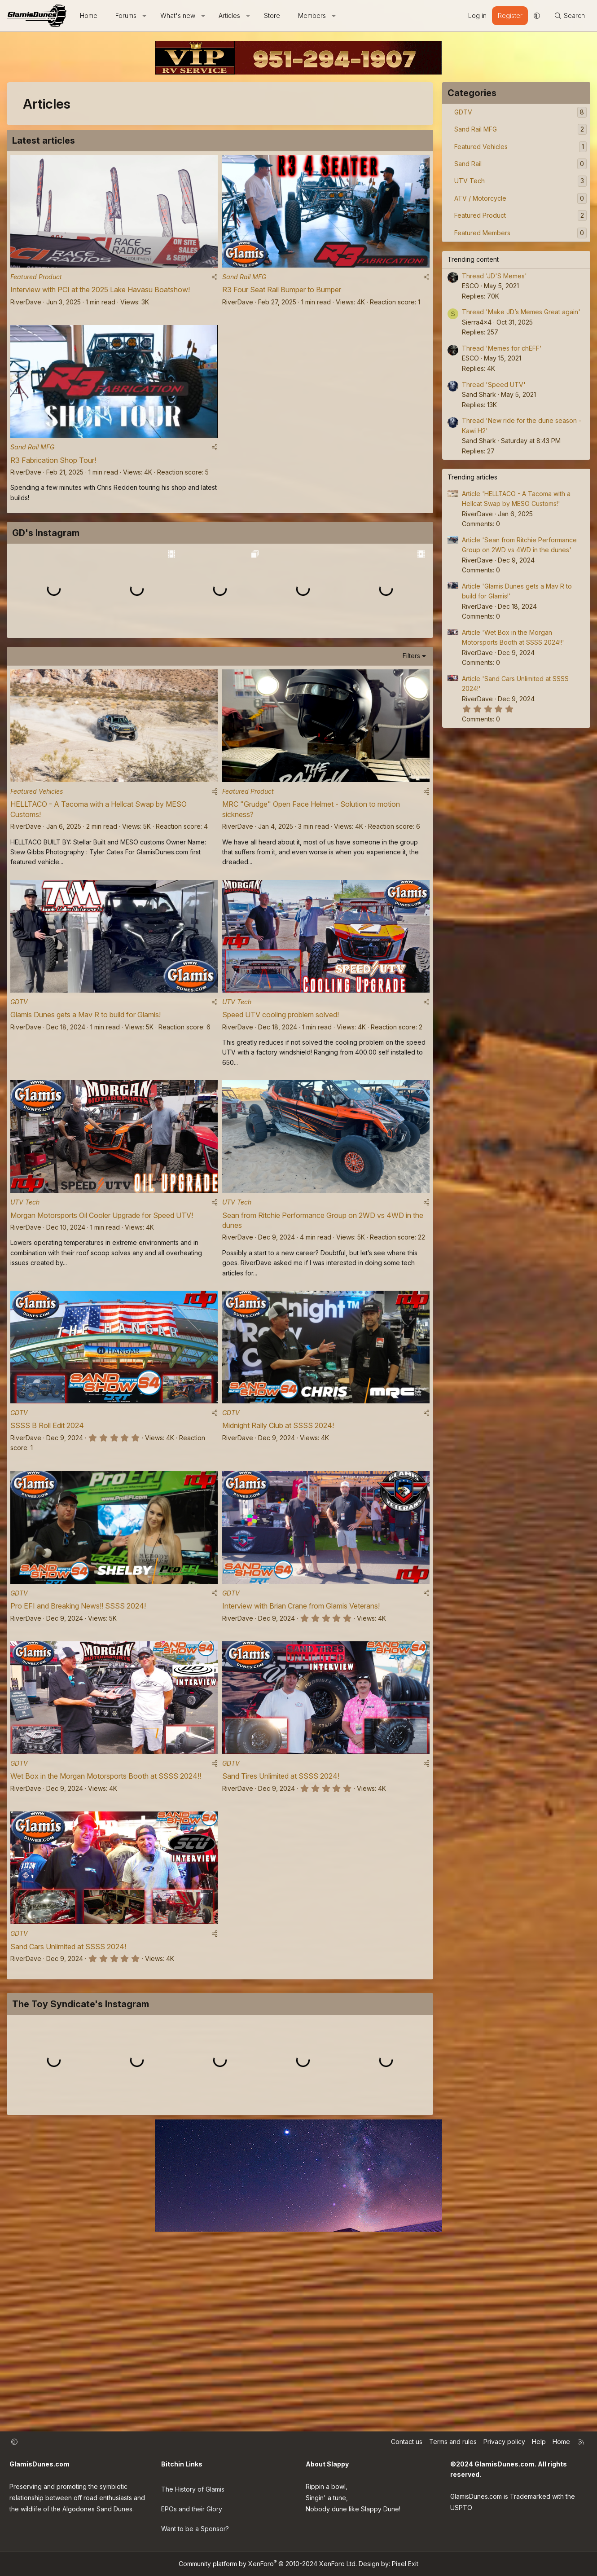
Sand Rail (468, 163)
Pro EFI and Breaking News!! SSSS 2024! (78, 1715)
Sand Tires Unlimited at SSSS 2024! (280, 1890)
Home (88, 15)
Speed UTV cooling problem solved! (280, 1112)
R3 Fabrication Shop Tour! (53, 467)
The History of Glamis (192, 2496)
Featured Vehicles (36, 885)
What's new (177, 15)
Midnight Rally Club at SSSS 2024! (278, 1531)
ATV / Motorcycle (480, 198)
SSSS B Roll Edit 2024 (47, 1531)
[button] (144, 15)
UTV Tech (236, 1099)
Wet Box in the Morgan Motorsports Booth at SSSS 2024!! (105, 1890)
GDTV (19, 1099)
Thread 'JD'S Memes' (494, 276)
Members (312, 15)
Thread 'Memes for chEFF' (502, 348)
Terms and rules (453, 2452)
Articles (229, 15)
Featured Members (482, 233)
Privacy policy (504, 2452)
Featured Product (36, 281)
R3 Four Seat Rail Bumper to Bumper (281, 293)
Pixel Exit (405, 2563)
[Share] (214, 281)
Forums (125, 15)
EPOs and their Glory (191, 2514)
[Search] (569, 15)
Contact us (406, 2452)
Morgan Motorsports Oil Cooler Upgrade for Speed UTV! (101, 1316)
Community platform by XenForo (268, 2563)
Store (272, 15)
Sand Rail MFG (244, 281)
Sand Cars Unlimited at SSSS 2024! (68, 2064)
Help (539, 2452)
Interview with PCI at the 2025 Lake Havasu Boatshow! (100, 293)
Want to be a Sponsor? (195, 2532)
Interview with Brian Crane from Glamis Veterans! (301, 1715)
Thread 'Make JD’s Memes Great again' (521, 312)
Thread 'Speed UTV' (494, 384)
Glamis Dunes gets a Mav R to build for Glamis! (85, 1112)
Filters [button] (411, 745)
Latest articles (43, 140)
